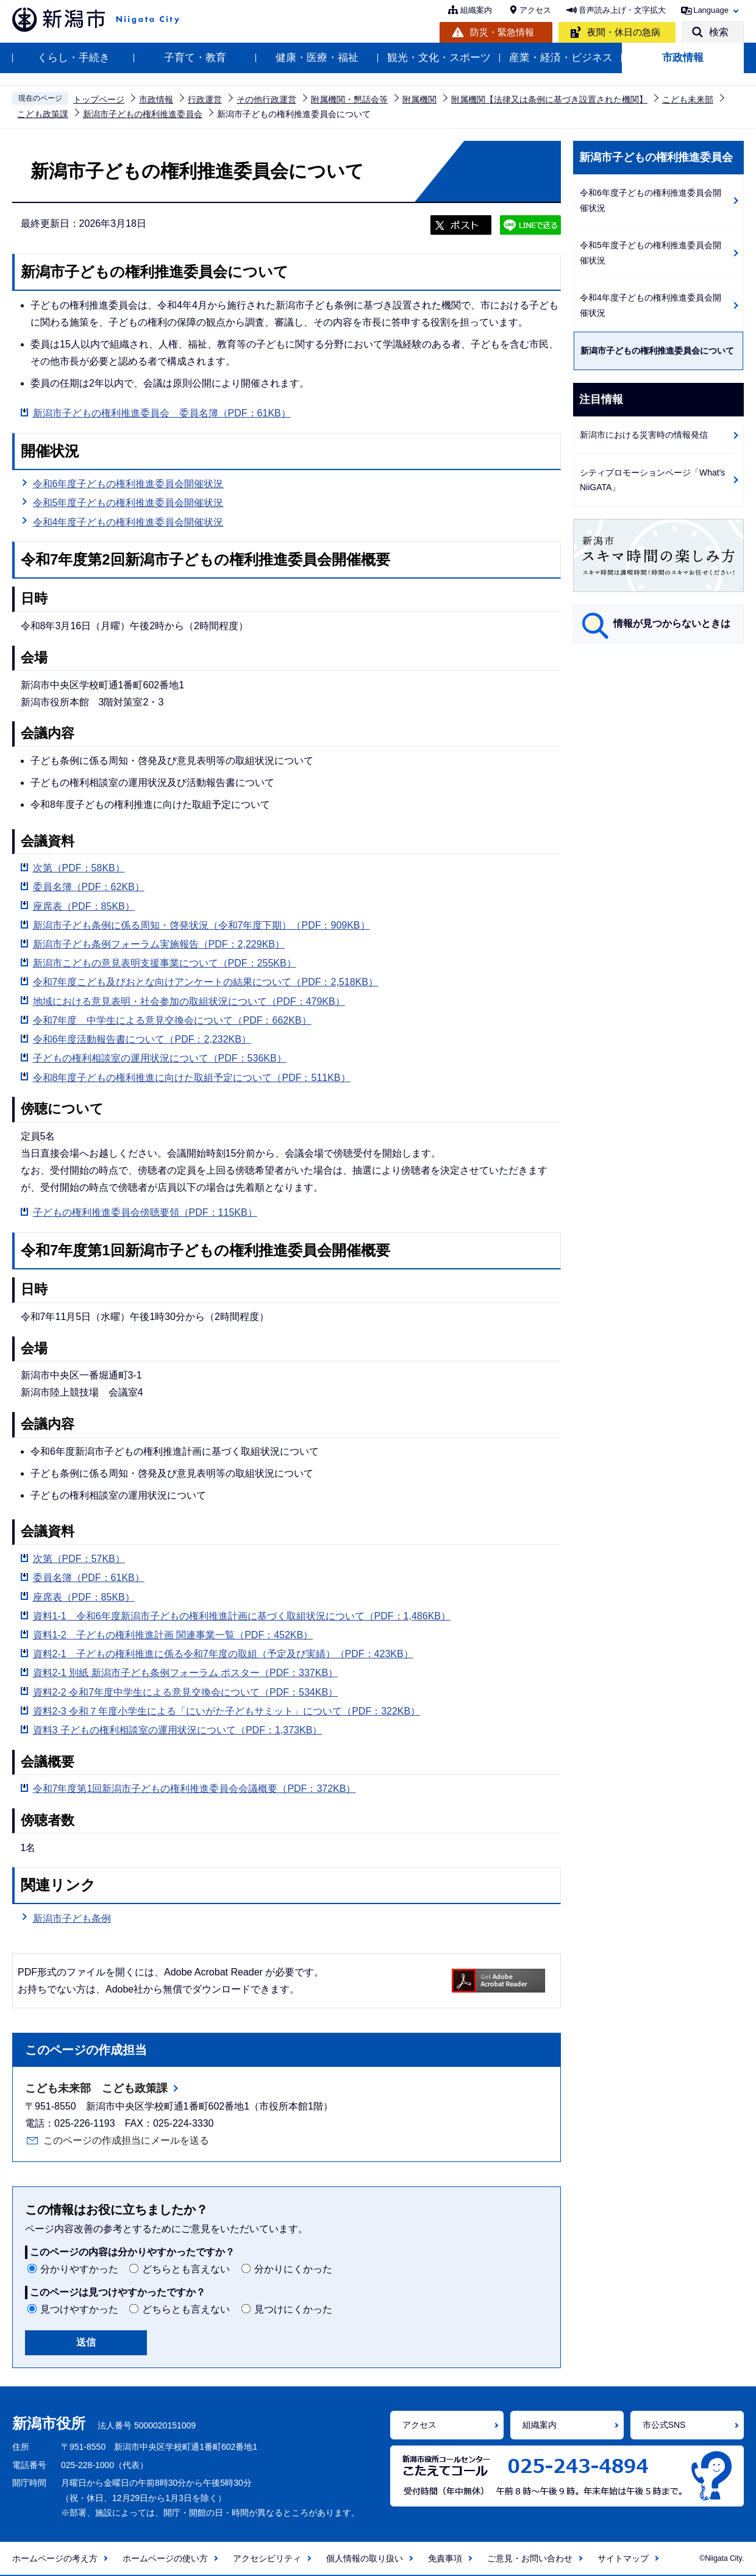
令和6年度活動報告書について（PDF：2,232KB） (142, 1039)
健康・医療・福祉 (317, 57)
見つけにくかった (293, 2309)
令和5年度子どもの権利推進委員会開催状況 (128, 503)
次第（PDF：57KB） (79, 1559)
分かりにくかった (293, 2269)
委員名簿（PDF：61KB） (88, 1577)
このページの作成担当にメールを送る (126, 2140)
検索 (719, 32)
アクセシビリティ (267, 2558)
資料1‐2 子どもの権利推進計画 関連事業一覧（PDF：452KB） (173, 1635)
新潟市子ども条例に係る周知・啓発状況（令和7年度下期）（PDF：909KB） (201, 925)
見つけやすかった (79, 2309)
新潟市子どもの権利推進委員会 (142, 114)
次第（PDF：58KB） (79, 868)
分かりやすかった (79, 2269)
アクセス (535, 10)
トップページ (98, 99)
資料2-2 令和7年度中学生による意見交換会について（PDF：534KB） (185, 1692)
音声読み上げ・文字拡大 (622, 10)
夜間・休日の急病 (623, 32)
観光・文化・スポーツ (439, 57)
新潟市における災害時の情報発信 (644, 435)
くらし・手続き (73, 57)
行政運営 (205, 99)
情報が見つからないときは (671, 623)
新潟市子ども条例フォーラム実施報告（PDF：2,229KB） (159, 944)
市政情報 (683, 57)
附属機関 (419, 99)
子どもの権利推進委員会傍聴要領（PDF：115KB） (145, 1212)
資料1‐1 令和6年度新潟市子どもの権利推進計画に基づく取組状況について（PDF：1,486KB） (242, 1616)
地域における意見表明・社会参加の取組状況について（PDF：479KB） (189, 1001)
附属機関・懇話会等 (349, 99)
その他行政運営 (266, 99)
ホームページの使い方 (165, 2558)
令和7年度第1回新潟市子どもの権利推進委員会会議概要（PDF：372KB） (194, 1788)
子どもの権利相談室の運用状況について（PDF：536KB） (160, 1058)
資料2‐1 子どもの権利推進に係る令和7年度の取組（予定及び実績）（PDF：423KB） (223, 1654)
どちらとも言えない (186, 2269)
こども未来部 (687, 99)
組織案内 (476, 10)
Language (711, 10)
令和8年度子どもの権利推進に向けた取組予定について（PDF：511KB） (192, 1077)
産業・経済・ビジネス (561, 57)
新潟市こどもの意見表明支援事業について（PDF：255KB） (164, 963)
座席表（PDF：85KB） (84, 906)
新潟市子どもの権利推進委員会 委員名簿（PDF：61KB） (162, 413)
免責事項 (445, 2558)
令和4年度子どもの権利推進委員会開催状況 (128, 522)
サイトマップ (623, 2558)
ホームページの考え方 (55, 2558)
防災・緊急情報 (502, 32)
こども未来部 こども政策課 (96, 2088)
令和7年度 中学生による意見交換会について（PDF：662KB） (172, 1020)
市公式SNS (664, 2425)
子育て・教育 (195, 57)
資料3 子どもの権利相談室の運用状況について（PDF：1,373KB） (178, 1730)
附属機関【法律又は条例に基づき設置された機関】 (549, 99)
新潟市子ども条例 (72, 1918)
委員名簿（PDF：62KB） (88, 887)
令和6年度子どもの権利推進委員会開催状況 (128, 484)
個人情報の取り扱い (364, 2558)
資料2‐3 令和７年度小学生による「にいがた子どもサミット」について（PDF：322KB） (227, 1711)
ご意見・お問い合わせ (529, 2558)
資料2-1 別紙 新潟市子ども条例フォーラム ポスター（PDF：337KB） (185, 1673)
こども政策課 (42, 114)
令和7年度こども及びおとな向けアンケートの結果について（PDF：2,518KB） (205, 982)
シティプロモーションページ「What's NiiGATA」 (652, 480)
